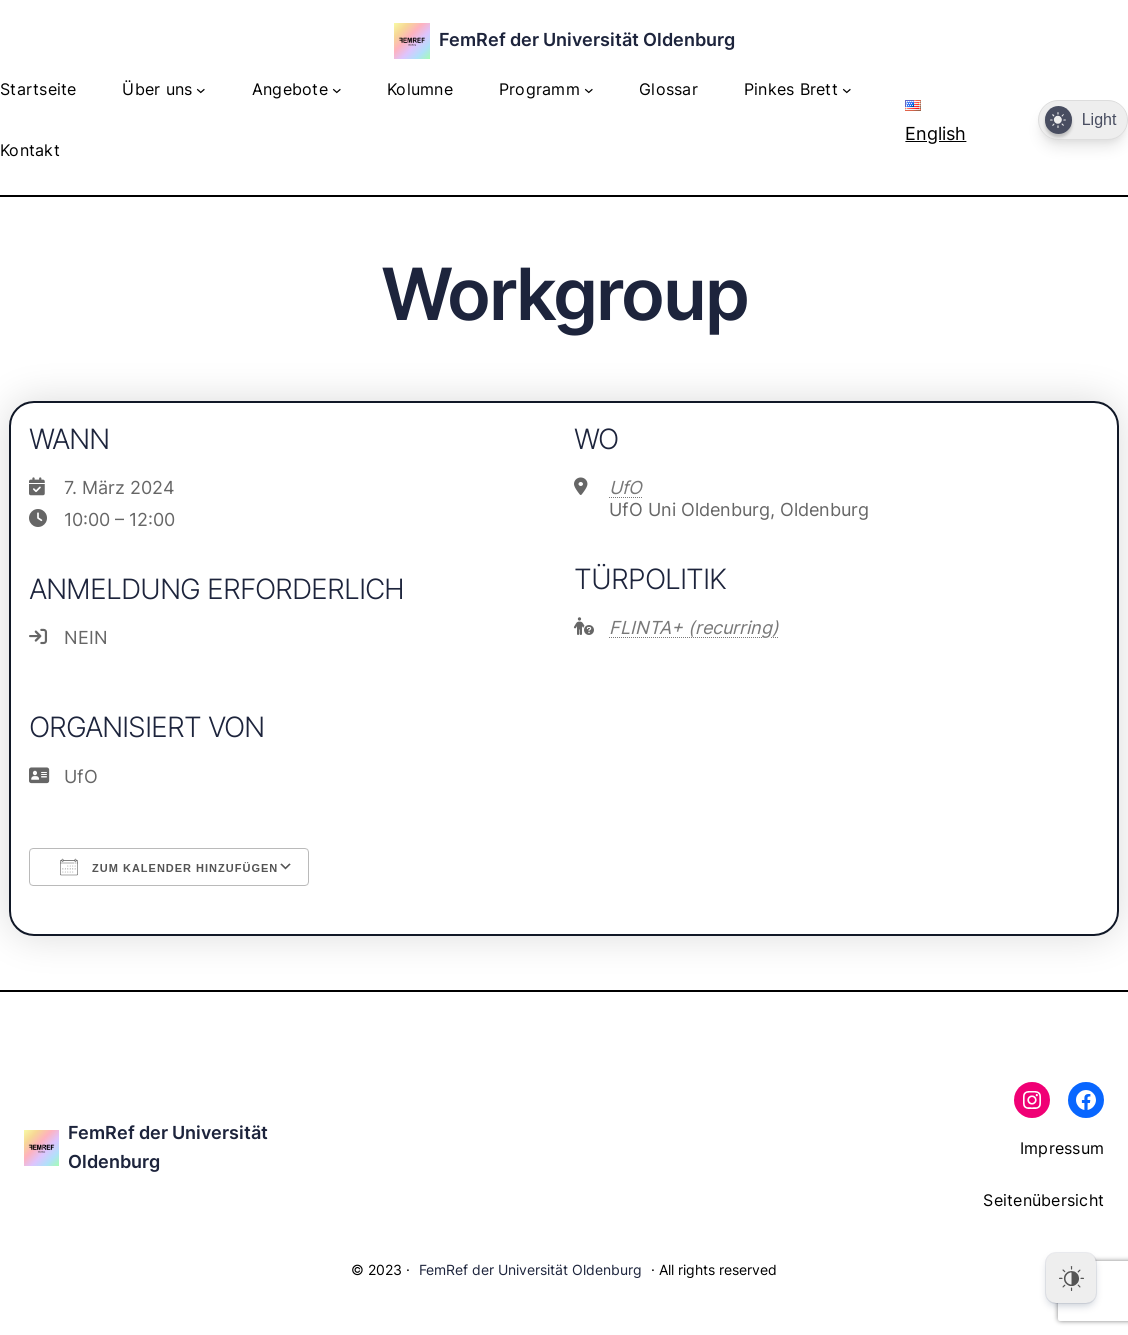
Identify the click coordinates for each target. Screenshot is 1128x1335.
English (935, 122)
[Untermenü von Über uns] (201, 90)
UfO (625, 487)
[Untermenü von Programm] (589, 90)
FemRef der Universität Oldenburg (587, 39)
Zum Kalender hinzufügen (169, 867)
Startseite (38, 89)
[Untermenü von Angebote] (337, 90)
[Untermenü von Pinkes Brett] (847, 90)
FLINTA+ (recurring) (694, 627)
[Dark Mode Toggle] (1083, 120)
